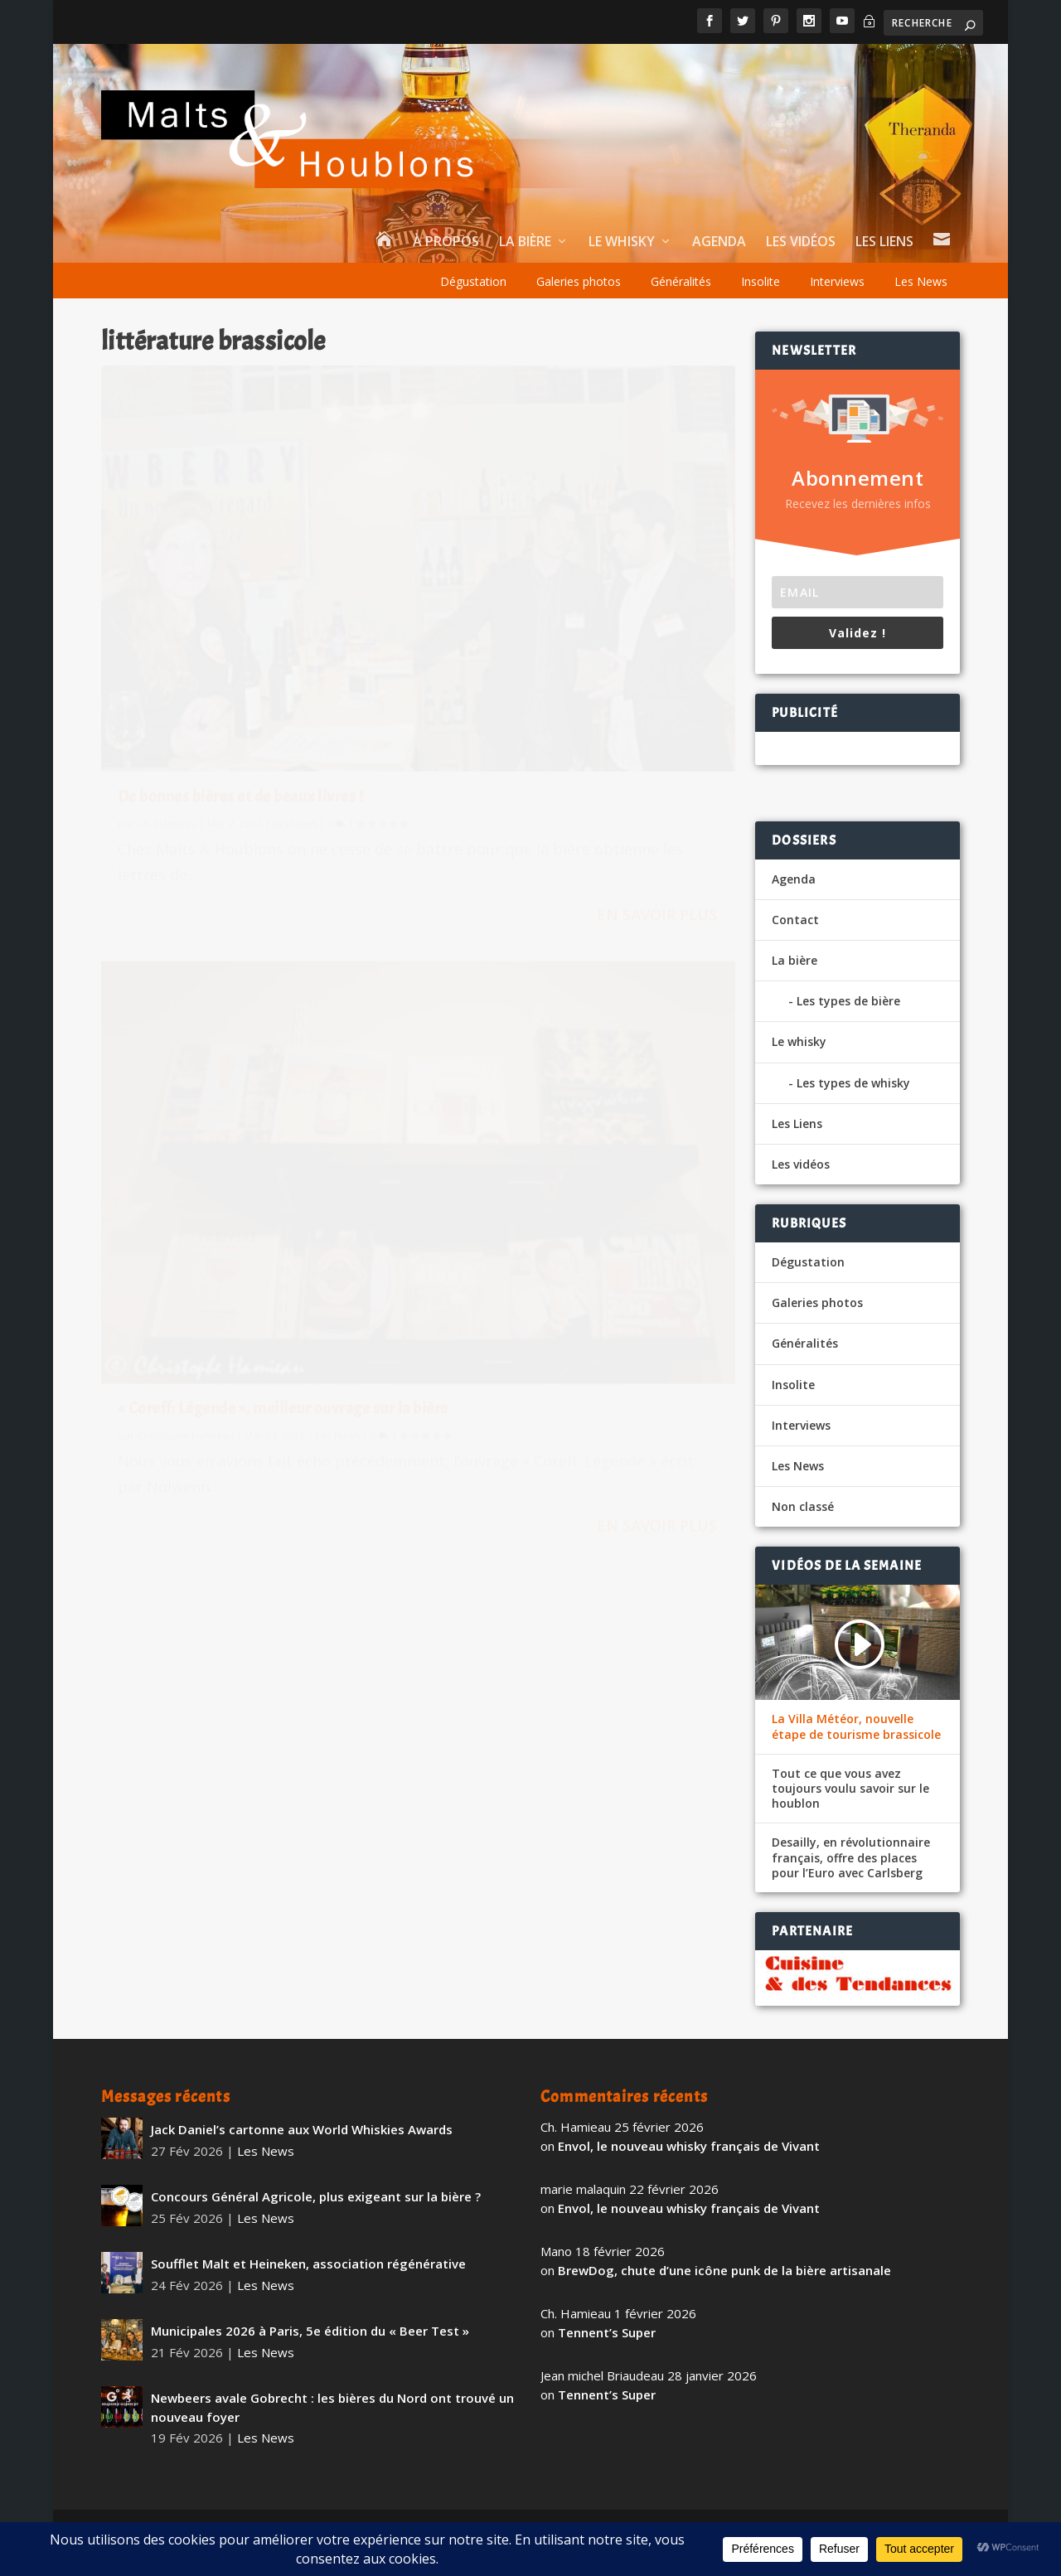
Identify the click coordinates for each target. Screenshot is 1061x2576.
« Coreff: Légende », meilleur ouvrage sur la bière (570, 603)
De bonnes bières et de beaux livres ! (241, 600)
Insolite (760, 281)
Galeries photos (578, 281)
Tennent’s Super (607, 2332)
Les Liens (884, 242)
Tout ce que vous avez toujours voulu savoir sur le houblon (850, 1788)
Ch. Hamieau (166, 628)
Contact (795, 919)
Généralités (681, 281)
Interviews (837, 281)
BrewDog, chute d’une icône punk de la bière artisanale (724, 2270)
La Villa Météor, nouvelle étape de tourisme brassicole (856, 1726)
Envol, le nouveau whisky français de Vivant (689, 2146)
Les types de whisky (853, 1083)
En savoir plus (329, 762)
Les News (920, 281)
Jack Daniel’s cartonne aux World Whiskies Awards (302, 2129)
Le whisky (622, 242)
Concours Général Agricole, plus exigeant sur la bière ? (316, 2196)
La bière (525, 242)
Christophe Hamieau (511, 639)
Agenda (719, 242)
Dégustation (473, 281)
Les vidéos (801, 242)
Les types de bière (848, 1001)
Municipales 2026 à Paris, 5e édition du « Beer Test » (310, 2330)
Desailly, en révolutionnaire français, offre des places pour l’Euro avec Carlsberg (851, 1857)
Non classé (803, 1506)
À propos (446, 242)
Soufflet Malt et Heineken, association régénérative (308, 2263)
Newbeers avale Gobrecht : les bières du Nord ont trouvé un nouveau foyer (332, 2407)
